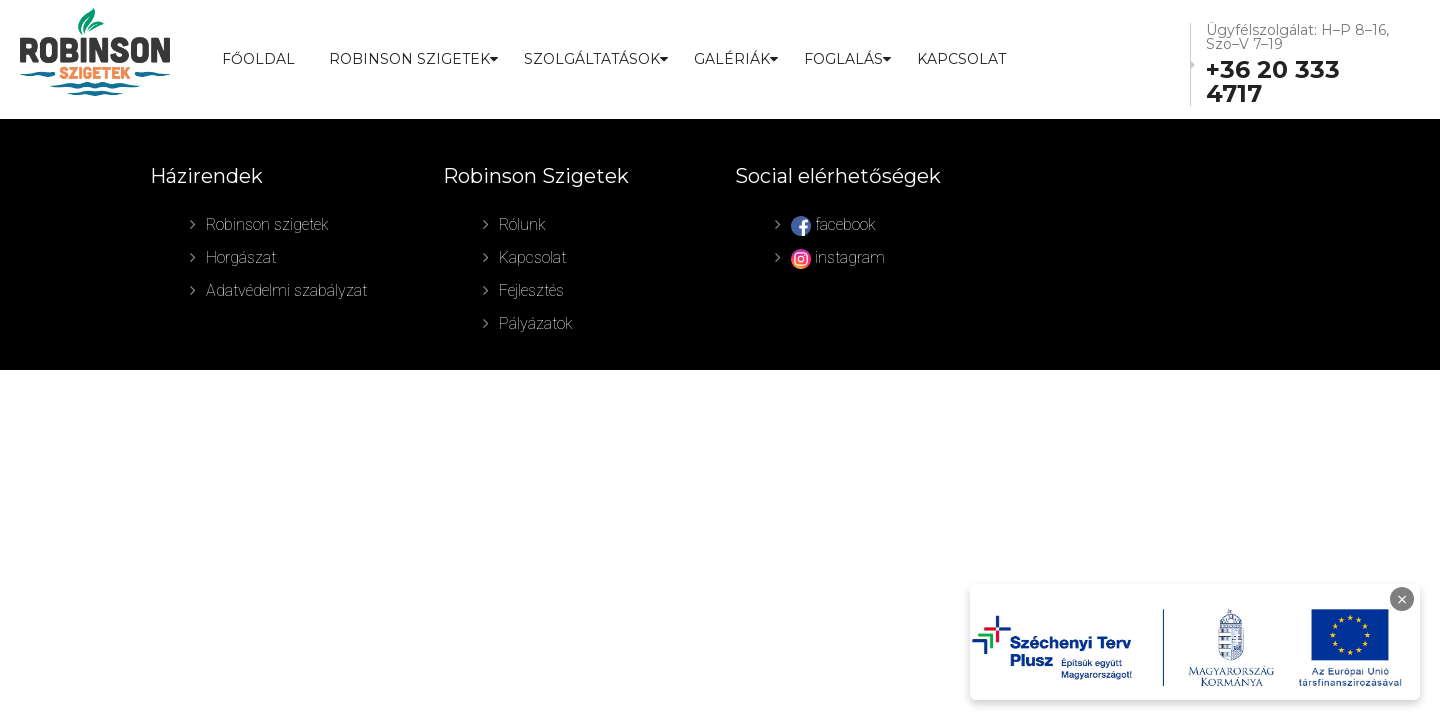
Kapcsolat (961, 59)
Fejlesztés (531, 290)
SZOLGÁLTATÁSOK (592, 59)
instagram (838, 258)
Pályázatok (536, 323)
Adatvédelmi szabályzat (286, 290)
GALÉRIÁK (732, 59)
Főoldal (258, 59)
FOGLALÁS (843, 59)
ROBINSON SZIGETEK (409, 59)
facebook (833, 225)
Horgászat (241, 257)
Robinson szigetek (267, 224)
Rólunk (522, 224)
